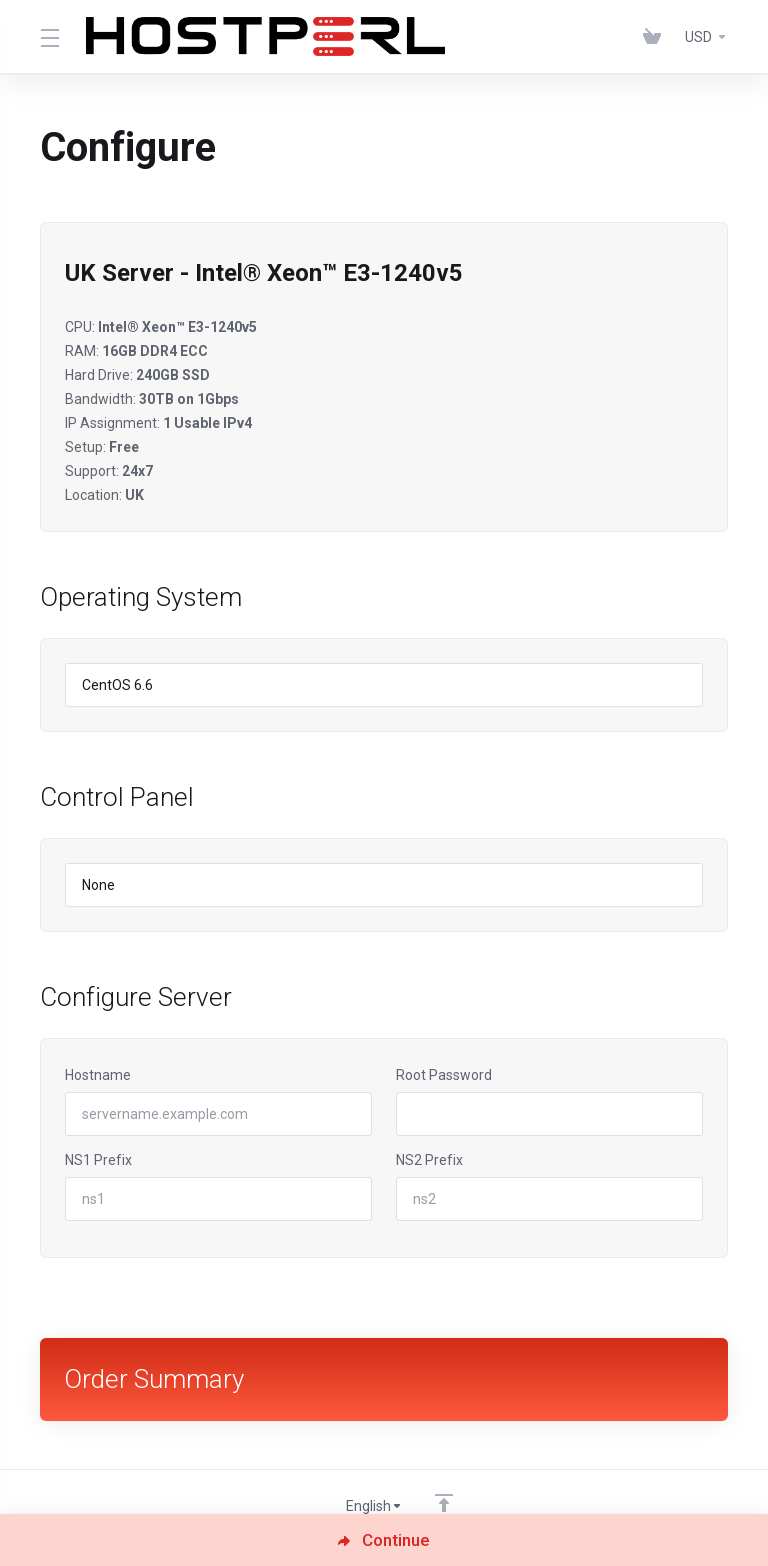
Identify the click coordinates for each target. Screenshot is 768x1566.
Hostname (98, 1075)
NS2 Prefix (429, 1160)
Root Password (444, 1075)
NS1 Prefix (98, 1160)
